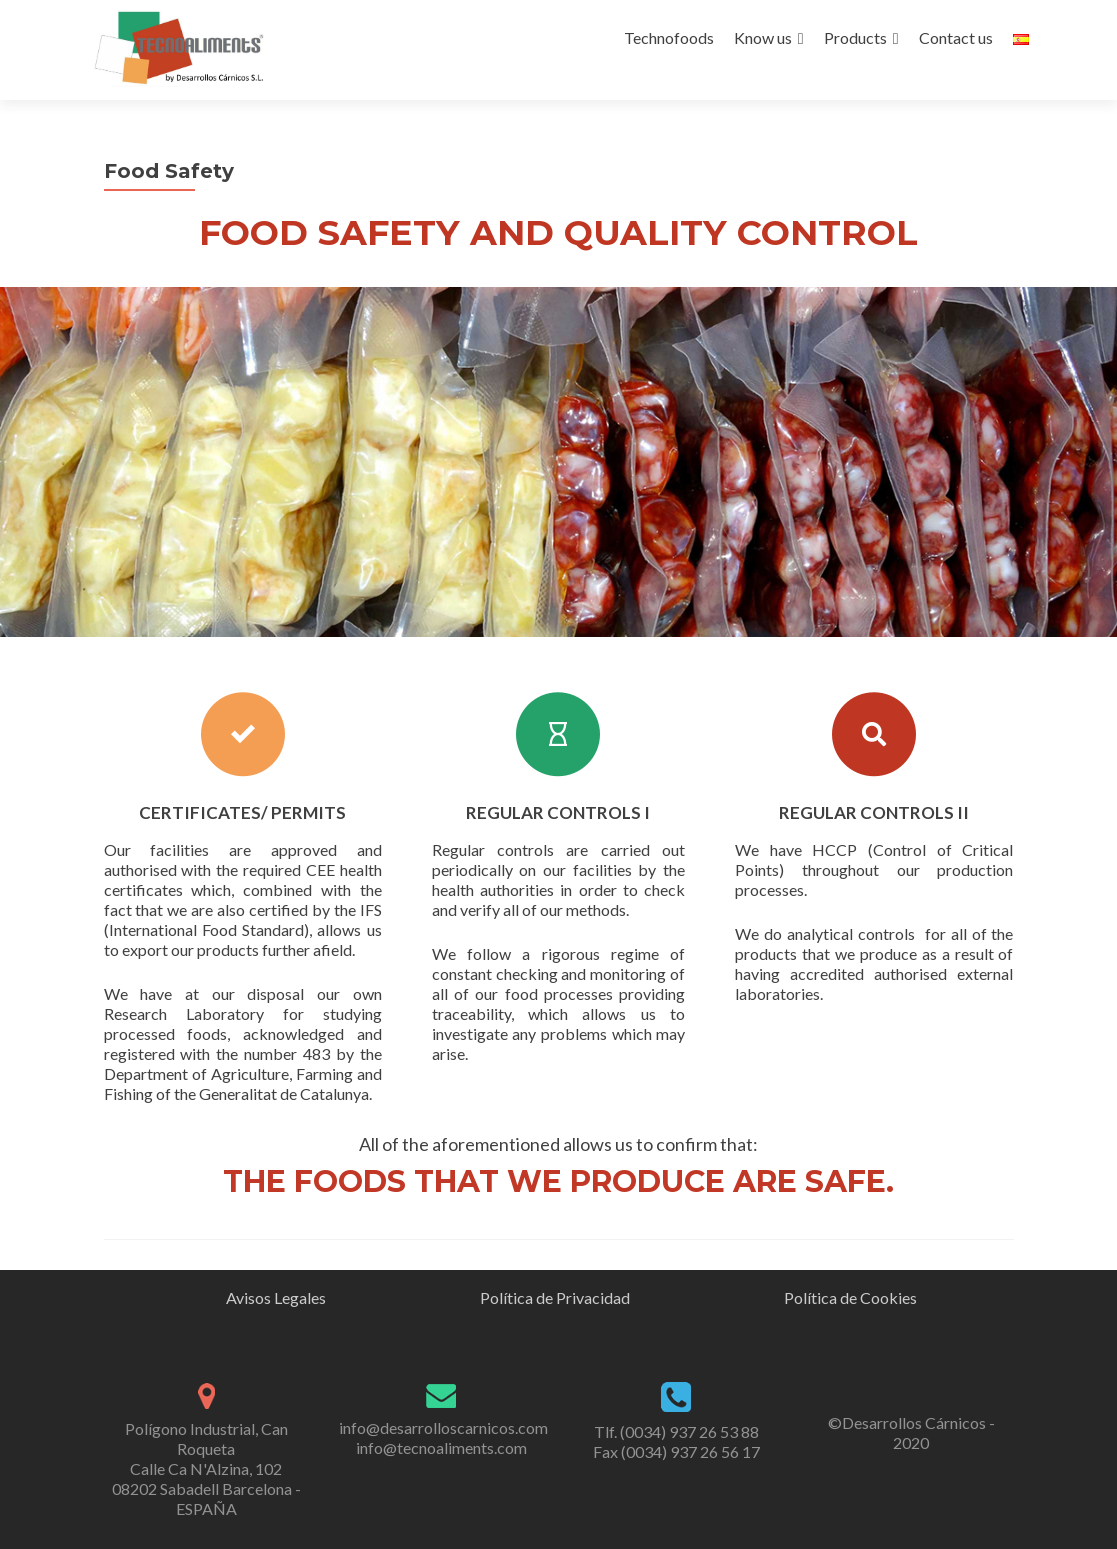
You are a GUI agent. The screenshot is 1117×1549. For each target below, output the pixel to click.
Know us (763, 37)
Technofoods (669, 37)
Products (855, 37)
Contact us (956, 37)
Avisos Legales (276, 1297)
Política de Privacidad (555, 1297)
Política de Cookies (850, 1297)
